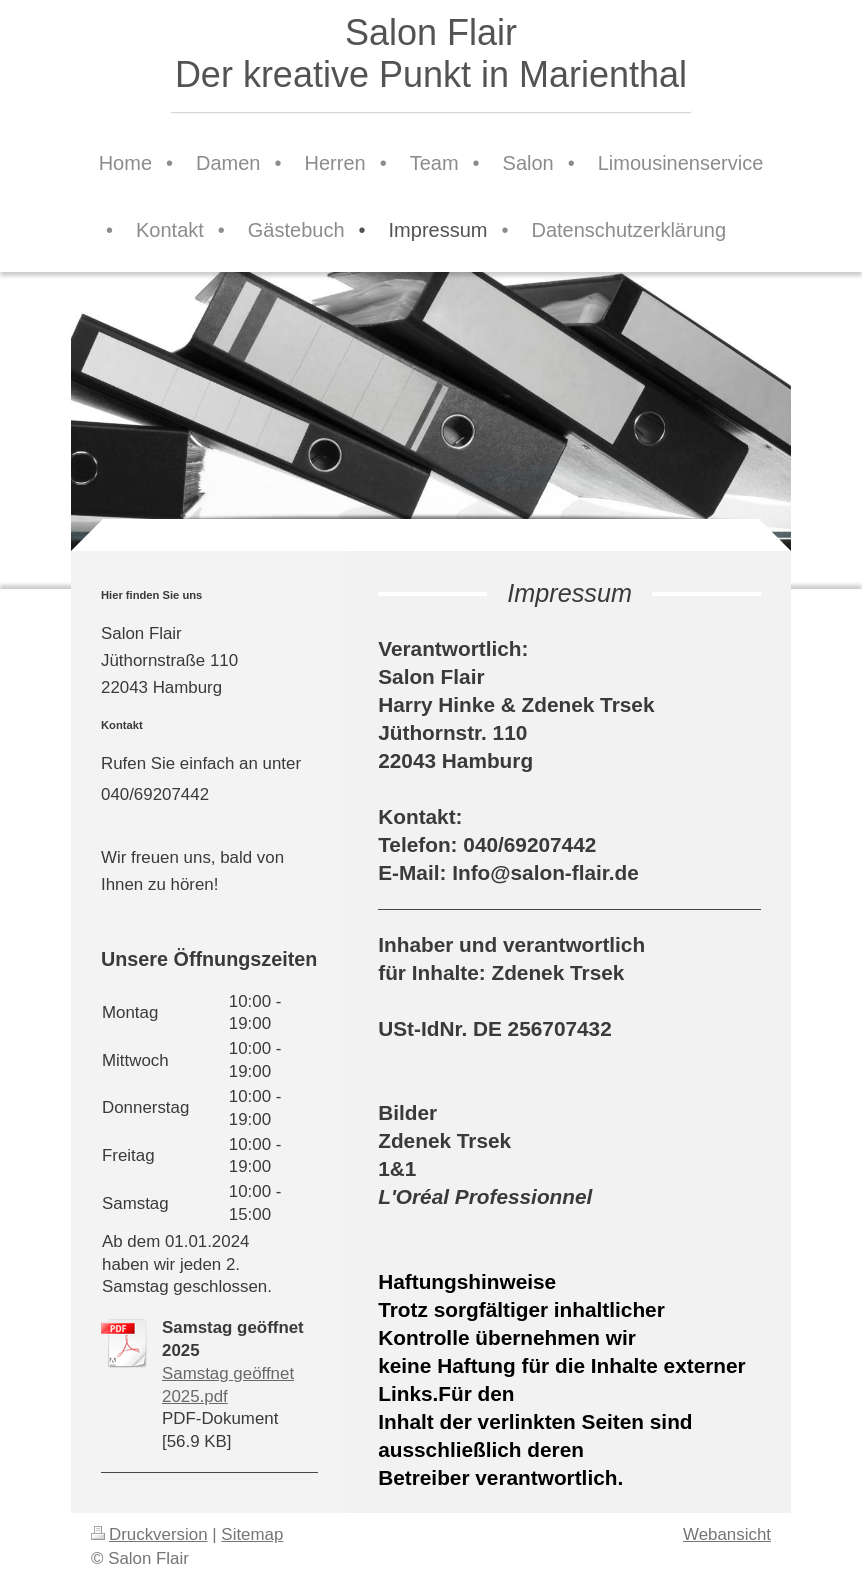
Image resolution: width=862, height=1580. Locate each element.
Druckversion (149, 1534)
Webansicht (727, 1534)
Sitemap (252, 1534)
